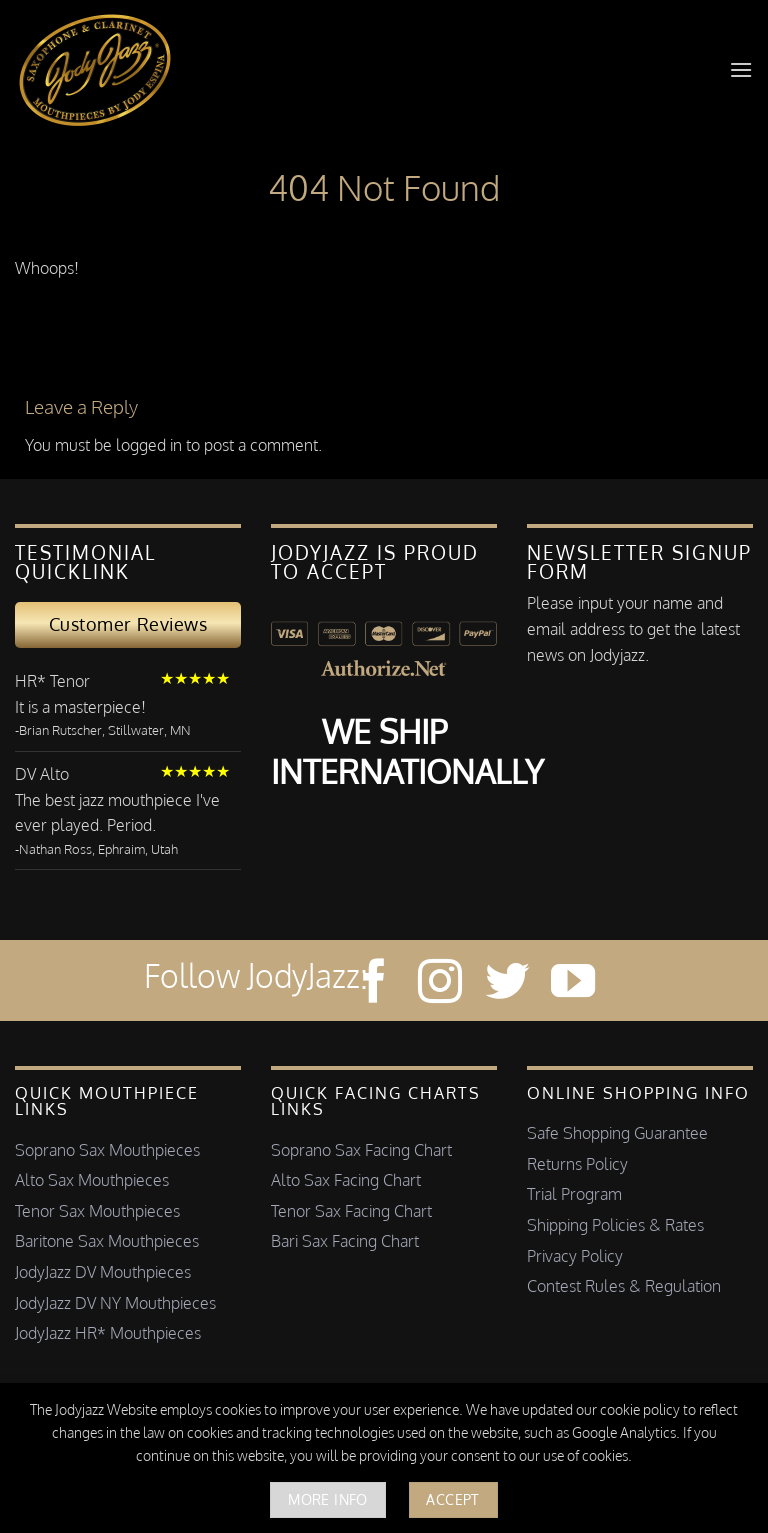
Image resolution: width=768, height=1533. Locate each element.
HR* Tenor (52, 681)
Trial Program (574, 1194)
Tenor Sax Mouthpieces (97, 1211)
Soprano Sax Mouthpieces (107, 1150)
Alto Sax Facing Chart (346, 1180)
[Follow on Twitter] (507, 984)
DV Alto (42, 774)
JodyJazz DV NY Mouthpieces (115, 1303)
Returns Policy (577, 1164)
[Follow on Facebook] (374, 984)
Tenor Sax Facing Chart (351, 1211)
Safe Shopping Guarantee (617, 1133)
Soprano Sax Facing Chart (361, 1150)
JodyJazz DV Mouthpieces (103, 1272)
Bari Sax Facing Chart (345, 1241)
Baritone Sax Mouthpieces (107, 1241)
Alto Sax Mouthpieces (92, 1180)
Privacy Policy (575, 1256)
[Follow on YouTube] (573, 984)
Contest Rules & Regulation (624, 1286)
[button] (741, 69)
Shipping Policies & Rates (615, 1225)
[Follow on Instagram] (440, 984)
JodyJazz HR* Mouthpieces (108, 1333)
